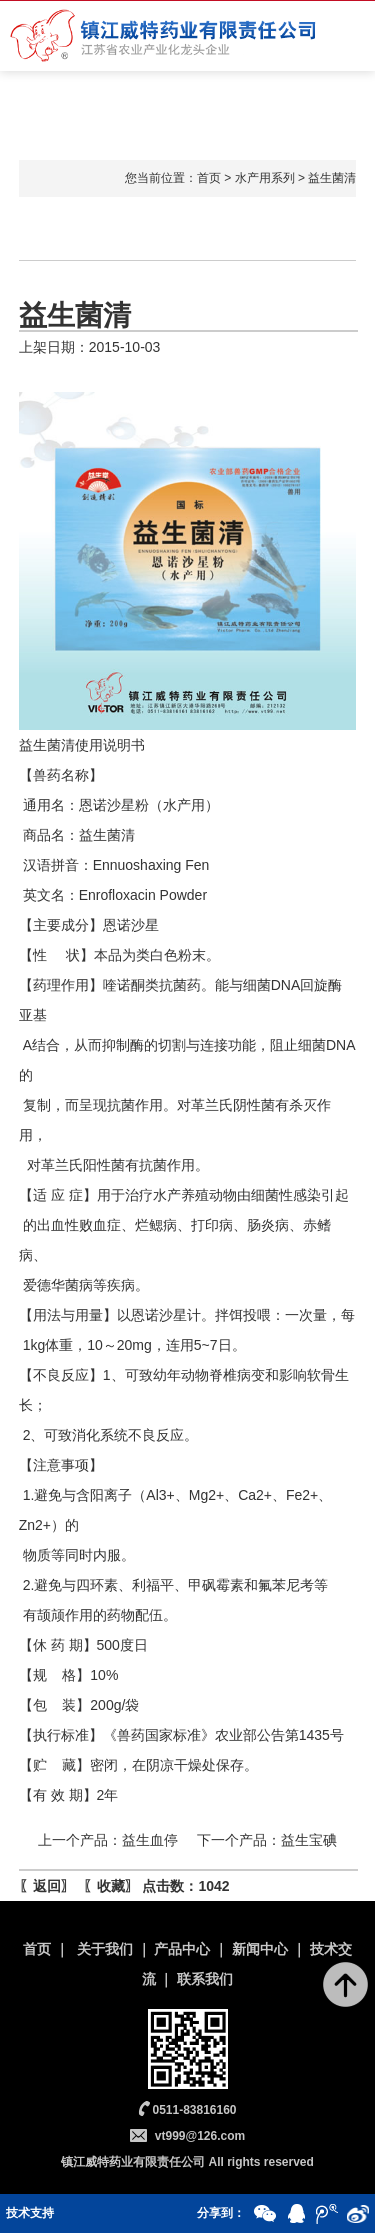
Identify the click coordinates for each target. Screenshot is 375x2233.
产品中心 (182, 1949)
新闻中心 (260, 1949)
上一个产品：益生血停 (108, 1840)
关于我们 (105, 1949)
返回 (47, 1886)
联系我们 (205, 1979)
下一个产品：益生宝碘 (267, 1840)
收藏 (111, 1886)
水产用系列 (265, 178)
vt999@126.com (200, 2136)
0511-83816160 (194, 2110)
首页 (209, 178)
